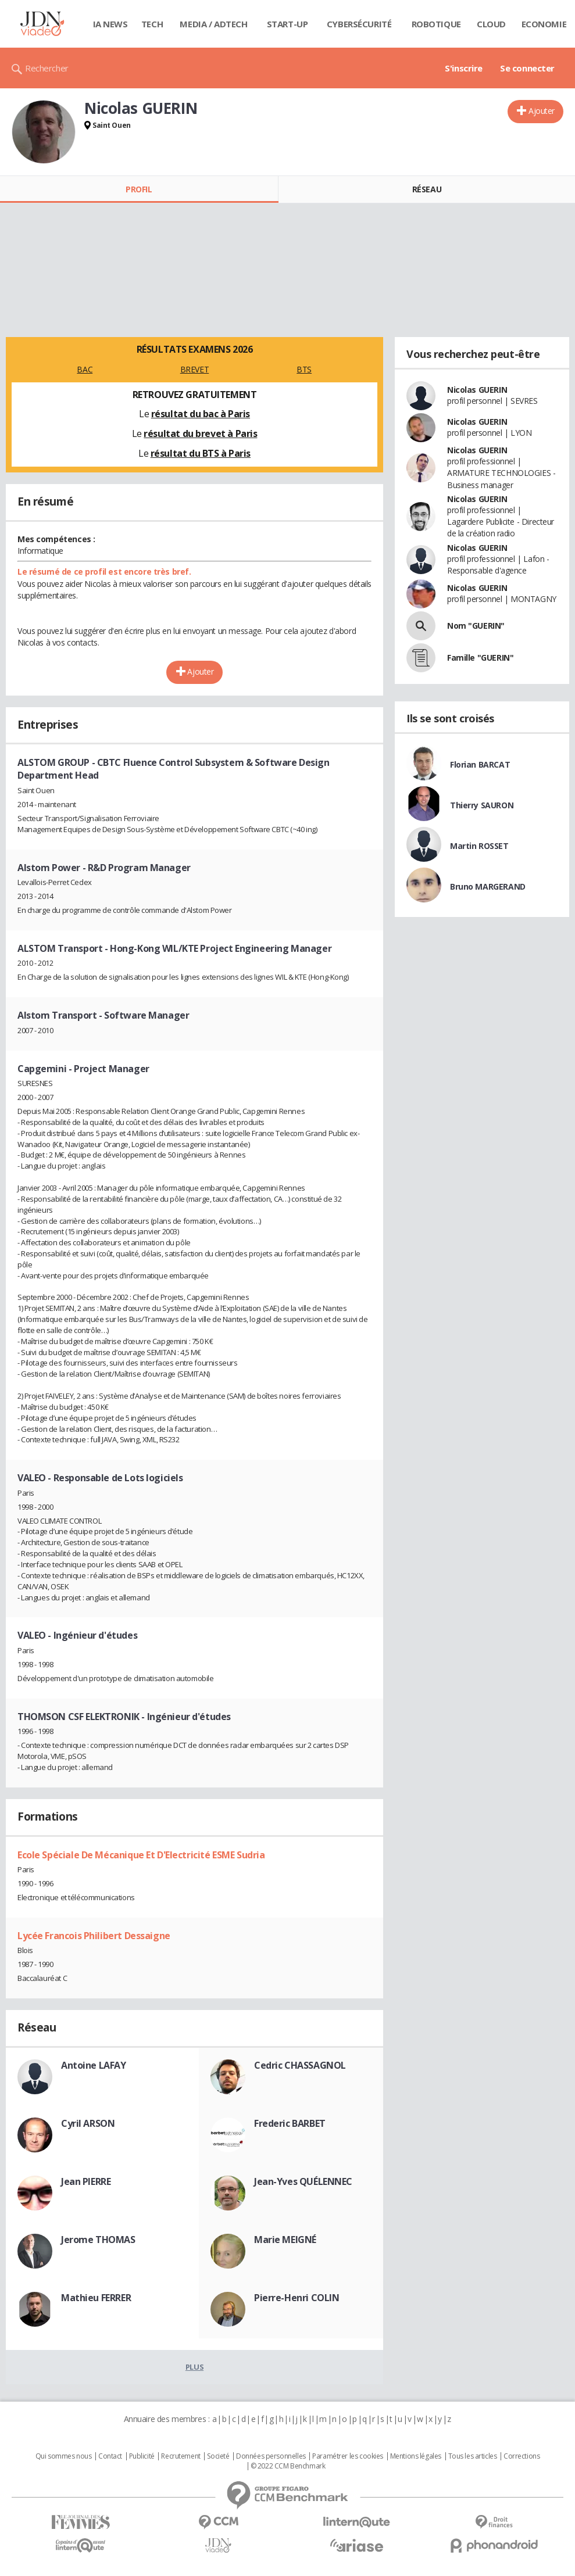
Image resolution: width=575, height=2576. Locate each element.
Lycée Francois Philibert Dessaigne (93, 1935)
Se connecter (527, 68)
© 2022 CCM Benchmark (288, 2466)
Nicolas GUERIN (477, 389)
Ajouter (541, 110)
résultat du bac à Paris (200, 413)
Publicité (142, 2456)
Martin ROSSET (479, 845)
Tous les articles (472, 2456)
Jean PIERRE (85, 2181)
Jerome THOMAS (98, 2239)
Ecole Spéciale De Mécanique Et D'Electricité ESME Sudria (141, 1854)
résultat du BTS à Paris (201, 453)
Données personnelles (271, 2456)
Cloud (491, 24)
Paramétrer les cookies (347, 2456)
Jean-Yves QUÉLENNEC (303, 2181)
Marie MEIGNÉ (285, 2239)
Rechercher (47, 68)
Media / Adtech (213, 24)
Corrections (521, 2456)
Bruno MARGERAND (488, 886)
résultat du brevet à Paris (200, 433)
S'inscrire (464, 68)
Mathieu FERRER (96, 2297)
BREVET (194, 369)
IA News (110, 24)
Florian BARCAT (480, 764)
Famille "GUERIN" (480, 657)
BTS (304, 369)
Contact (110, 2456)
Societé (218, 2456)
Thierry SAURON (481, 805)
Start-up (287, 24)
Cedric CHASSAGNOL (300, 2065)
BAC (84, 369)
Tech (152, 24)
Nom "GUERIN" (476, 625)
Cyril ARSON (88, 2123)
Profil (139, 189)
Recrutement (180, 2456)
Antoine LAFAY (93, 2065)
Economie (544, 24)
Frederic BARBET (290, 2123)
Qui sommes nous (63, 2456)
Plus (194, 2367)
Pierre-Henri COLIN (296, 2297)
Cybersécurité (359, 24)
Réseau (426, 189)
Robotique (436, 24)
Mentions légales (415, 2456)
